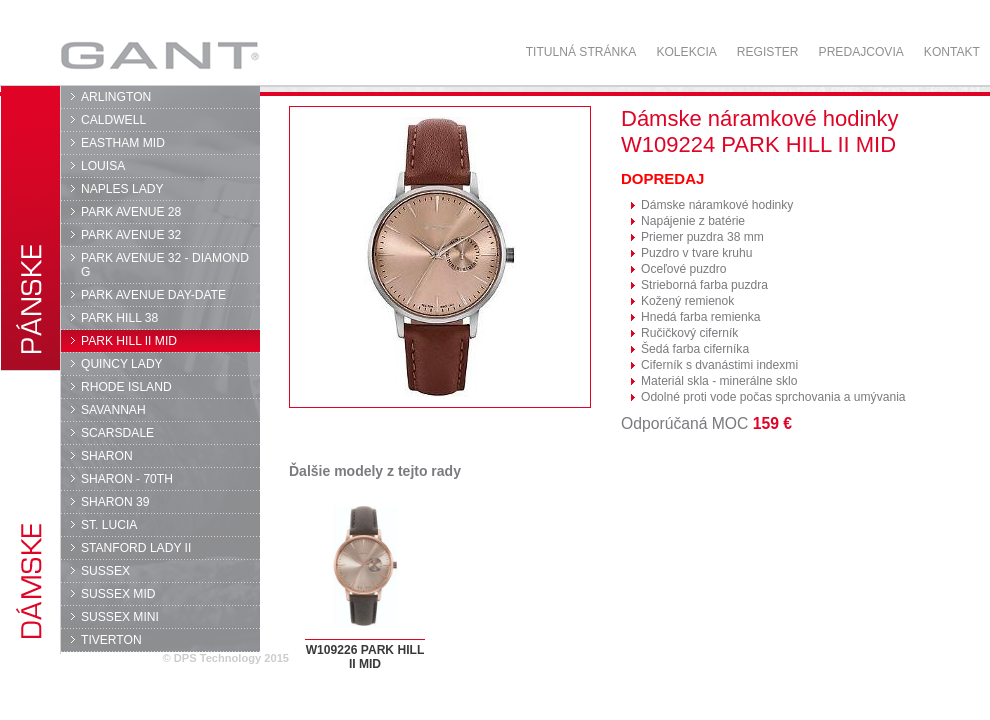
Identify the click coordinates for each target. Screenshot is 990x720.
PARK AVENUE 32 (131, 235)
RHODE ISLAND (126, 387)
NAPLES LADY (122, 189)
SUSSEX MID (118, 594)
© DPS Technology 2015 (225, 658)
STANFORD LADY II (136, 548)
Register (768, 52)
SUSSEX (105, 571)
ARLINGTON (116, 97)
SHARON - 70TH (127, 479)
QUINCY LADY (122, 364)
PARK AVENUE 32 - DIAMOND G (165, 265)
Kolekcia (686, 52)
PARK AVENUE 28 (131, 212)
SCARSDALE (117, 433)
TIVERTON (111, 640)
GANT (159, 55)
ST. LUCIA (109, 525)
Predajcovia (861, 52)
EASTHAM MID (123, 143)
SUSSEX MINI (120, 617)
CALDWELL (113, 120)
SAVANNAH (113, 410)
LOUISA (103, 166)
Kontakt (952, 52)
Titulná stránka (581, 52)
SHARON (107, 456)
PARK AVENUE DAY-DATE (153, 295)
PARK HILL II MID (129, 341)
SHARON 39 (115, 502)
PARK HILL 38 (119, 318)
